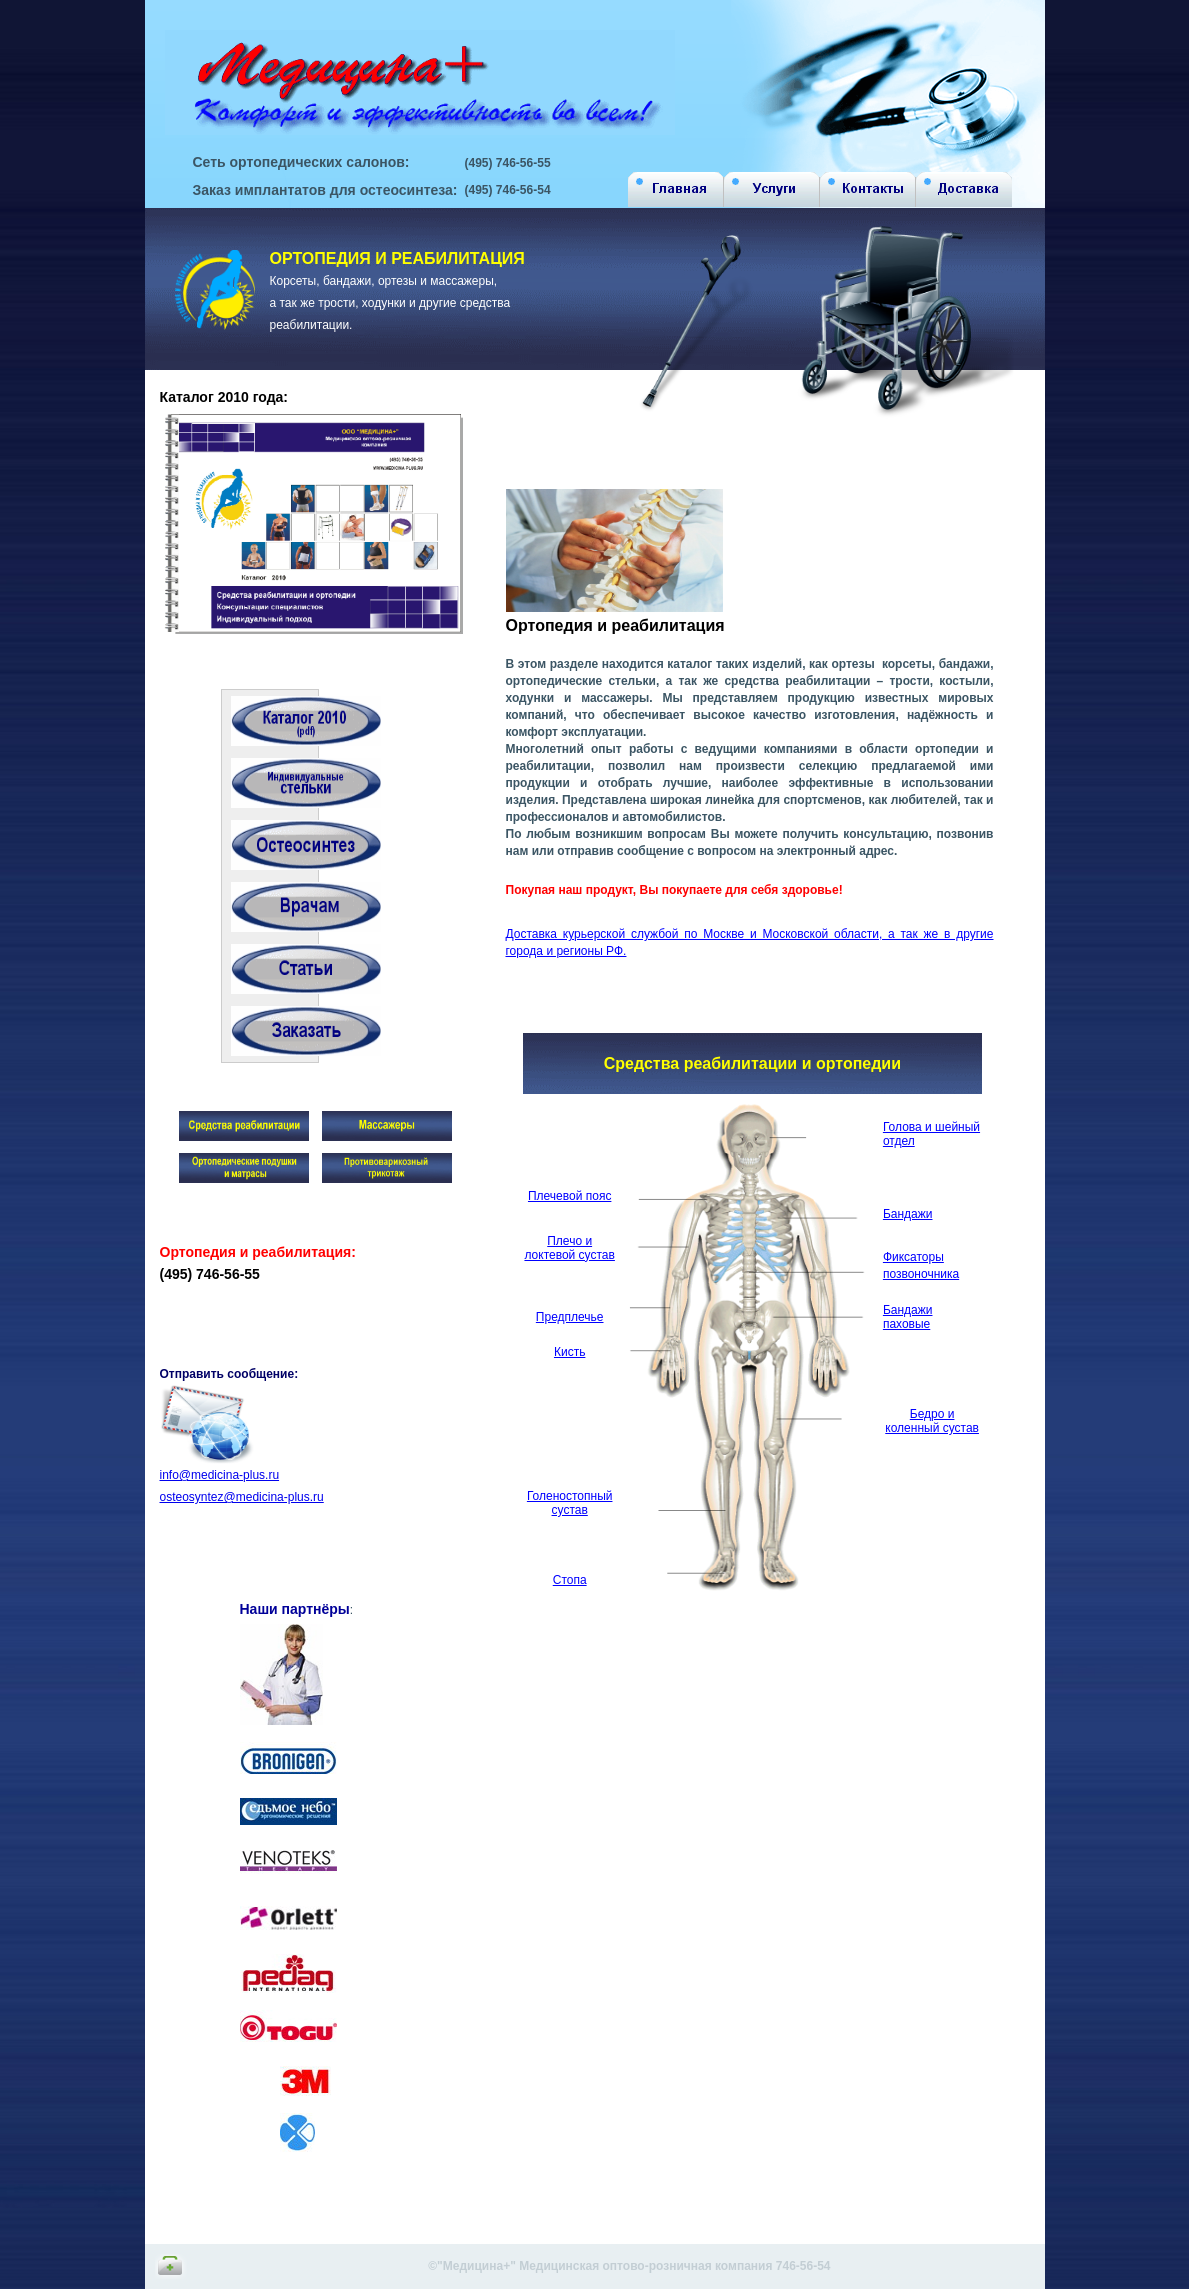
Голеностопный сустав (570, 1503)
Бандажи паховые (908, 1317)
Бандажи (908, 1214)
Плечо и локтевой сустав (569, 1248)
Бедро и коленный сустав (932, 1421)
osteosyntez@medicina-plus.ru (242, 1497)
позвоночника (921, 1274)
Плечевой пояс (569, 1196)
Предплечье (570, 1317)
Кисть (569, 1352)
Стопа (570, 1580)
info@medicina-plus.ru (220, 1475)
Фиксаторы (913, 1257)
